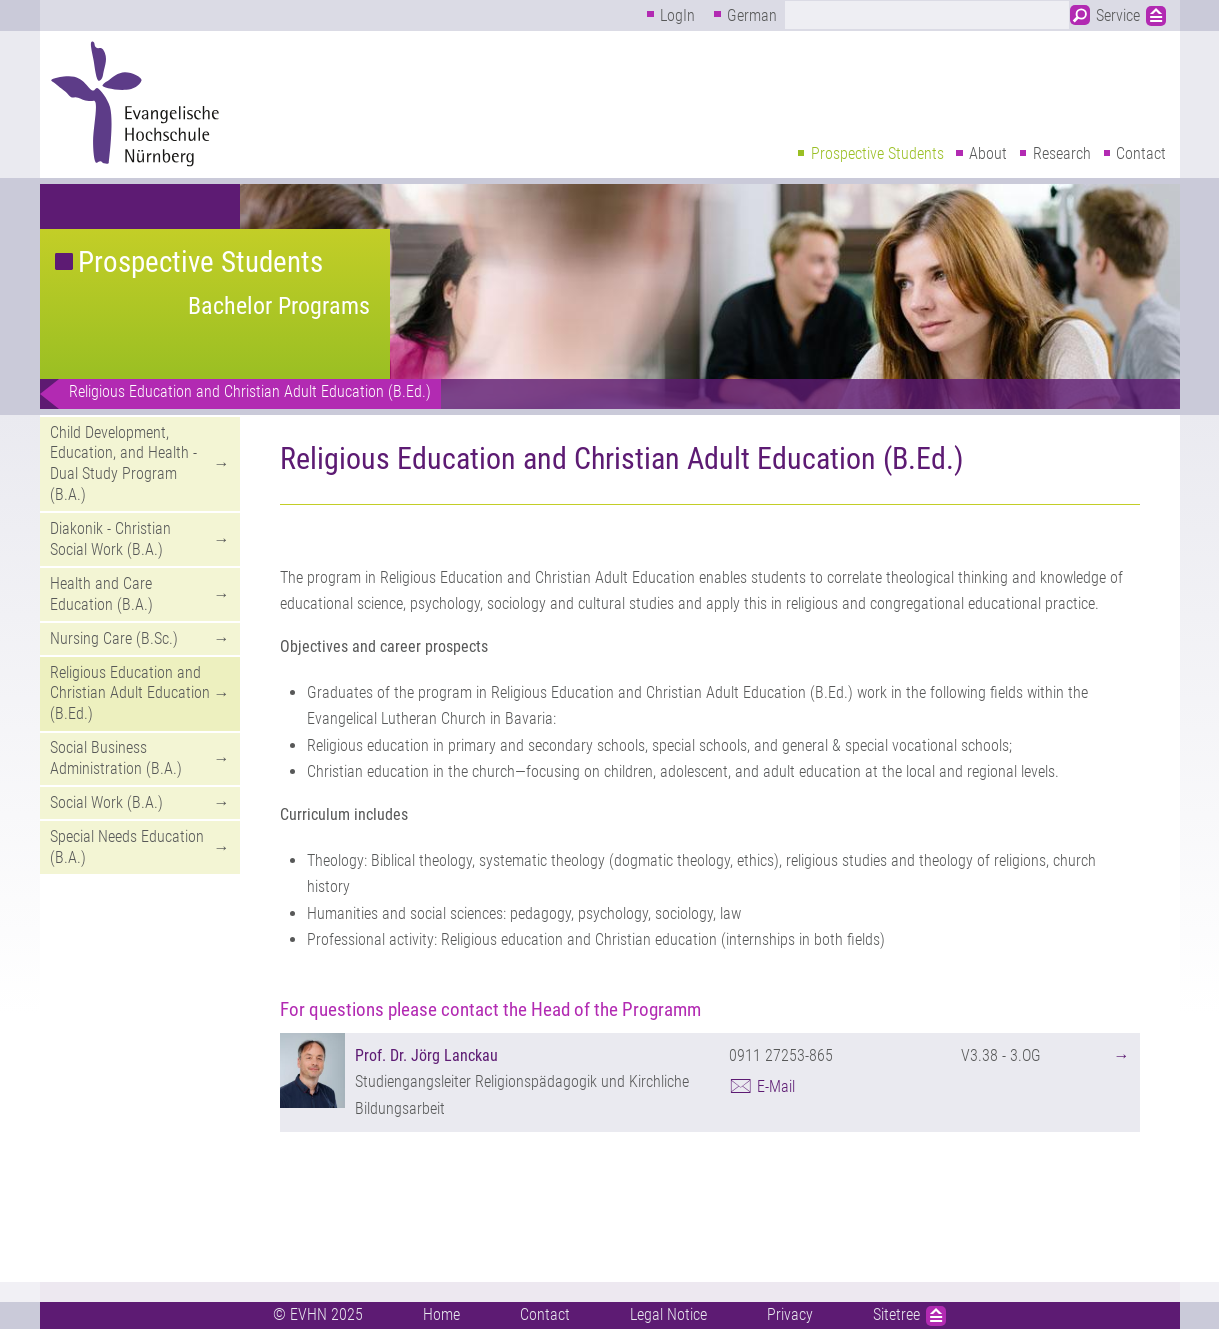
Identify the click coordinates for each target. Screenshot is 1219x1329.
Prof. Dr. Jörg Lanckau (426, 1055)
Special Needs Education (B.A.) (127, 847)
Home (441, 1314)
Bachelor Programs (279, 306)
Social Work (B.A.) (106, 802)
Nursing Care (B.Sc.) (114, 638)
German (752, 15)
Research (1062, 153)
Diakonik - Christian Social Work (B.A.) (110, 539)
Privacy (790, 1314)
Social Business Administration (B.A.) (116, 758)
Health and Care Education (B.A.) (101, 594)
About (988, 153)
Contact (1141, 153)
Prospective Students (877, 153)
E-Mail (776, 1086)
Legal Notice (668, 1314)
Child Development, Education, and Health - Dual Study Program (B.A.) (123, 463)
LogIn (677, 15)
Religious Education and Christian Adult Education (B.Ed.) (250, 391)
